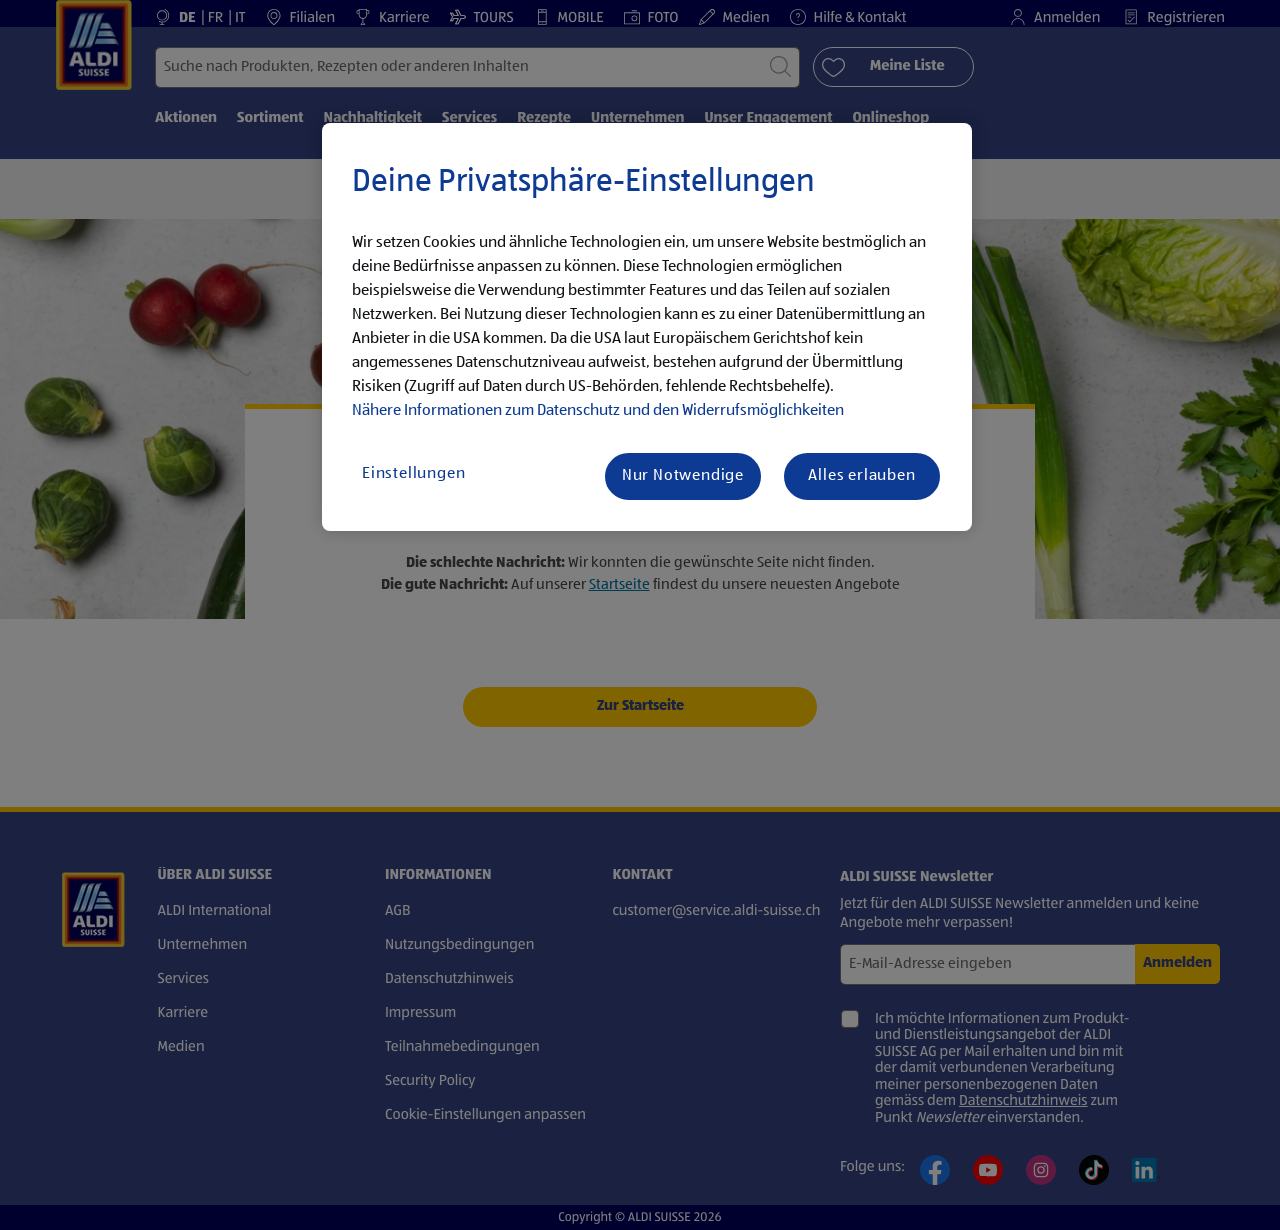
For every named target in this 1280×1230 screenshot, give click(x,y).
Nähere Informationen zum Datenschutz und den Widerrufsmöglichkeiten (598, 411)
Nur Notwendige (683, 476)
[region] (647, 327)
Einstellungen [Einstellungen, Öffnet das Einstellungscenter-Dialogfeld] (413, 474)
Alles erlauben (861, 476)
